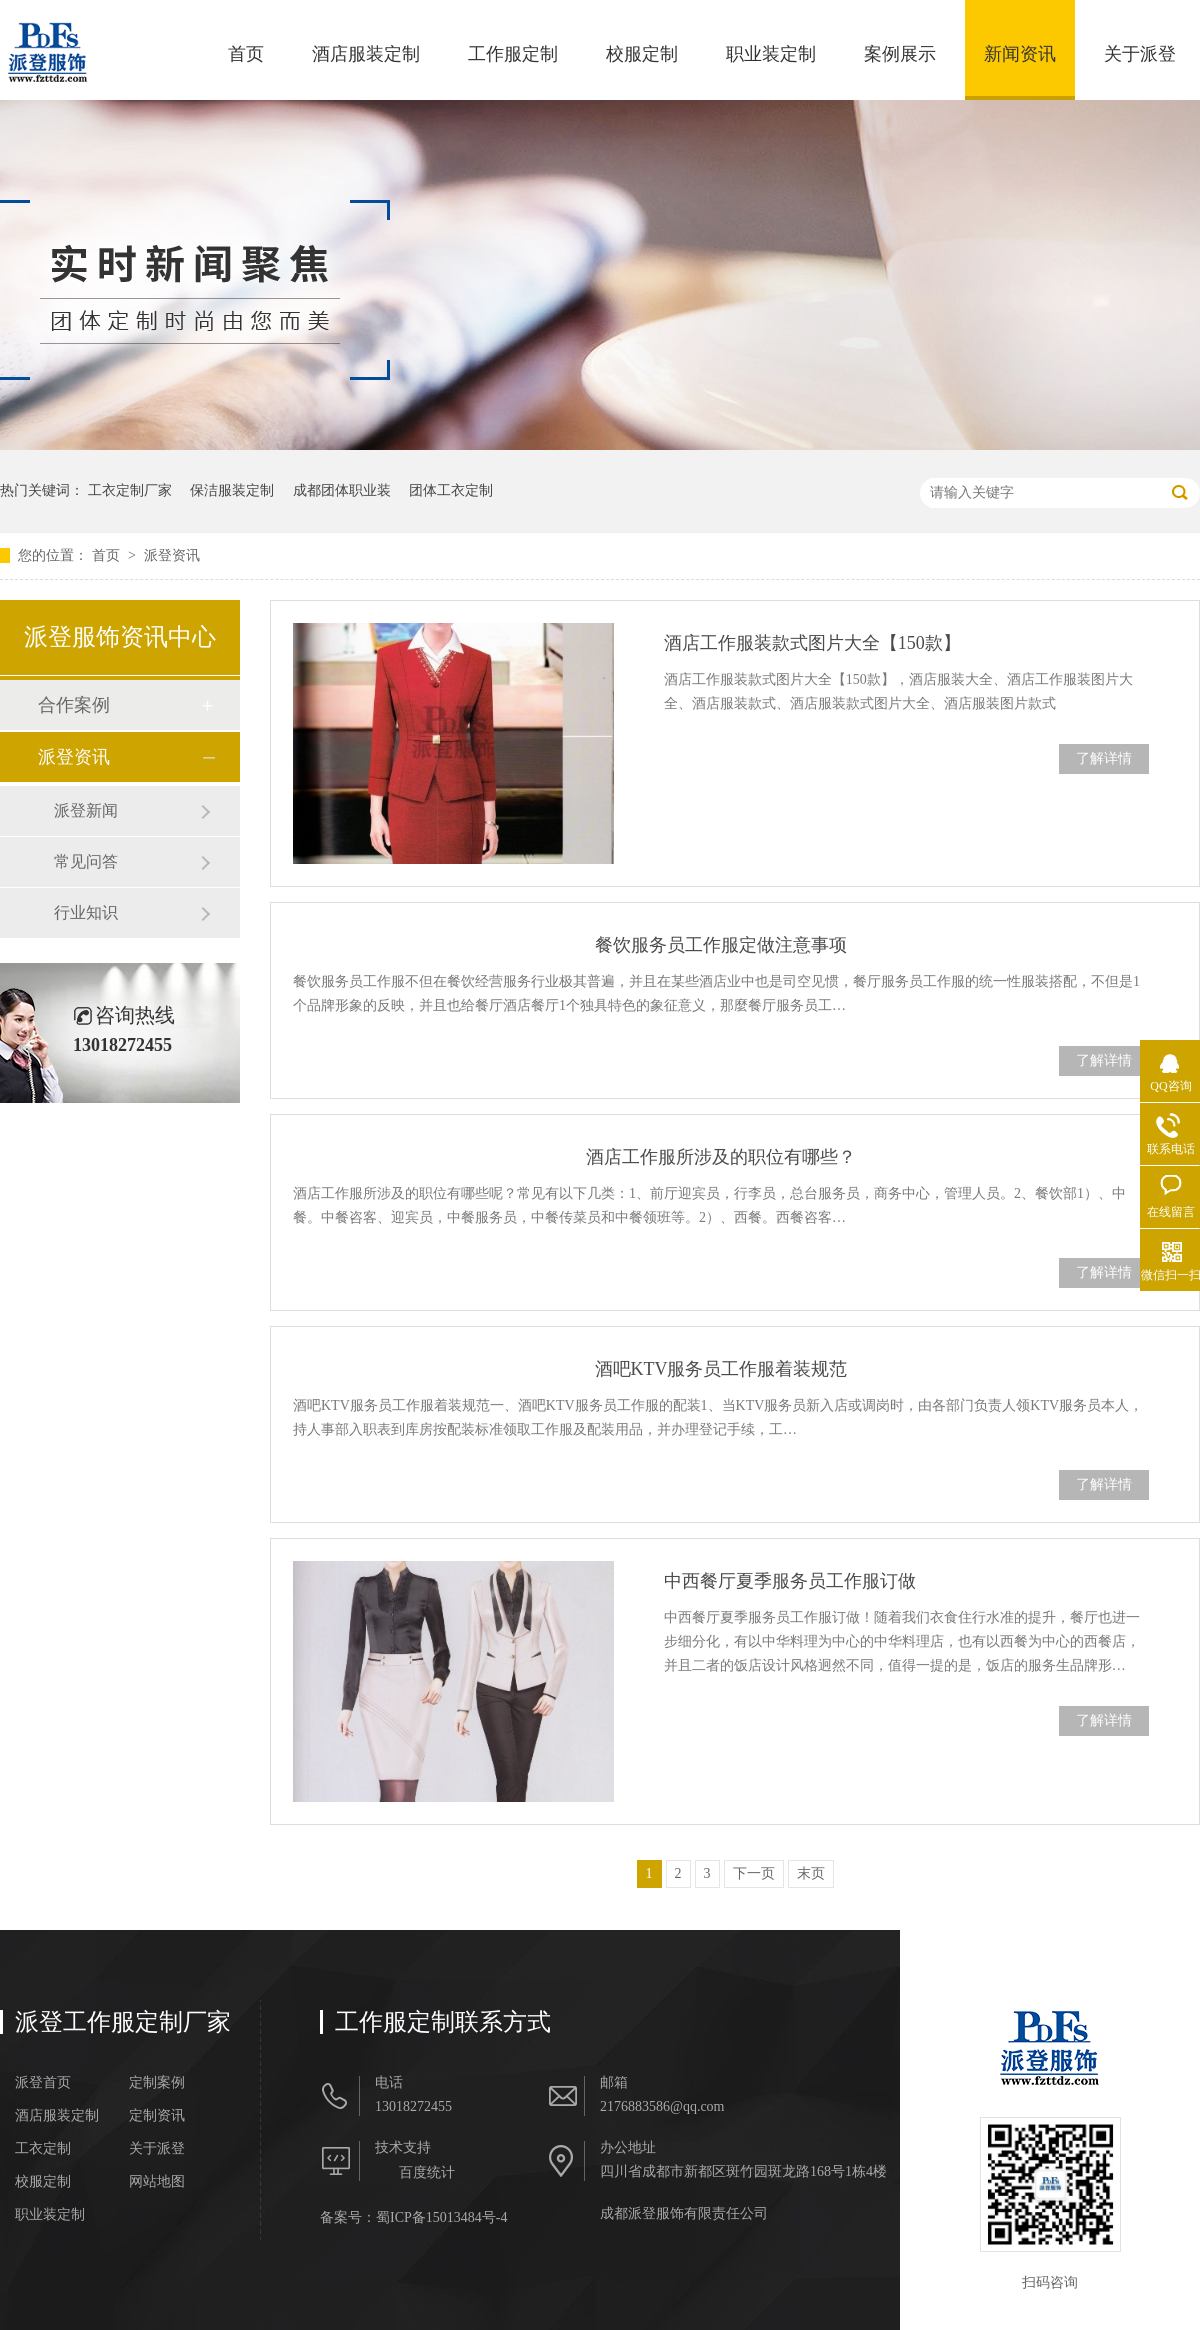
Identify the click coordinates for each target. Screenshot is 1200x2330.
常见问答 (86, 861)
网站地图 (157, 2182)
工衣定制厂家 (130, 490)
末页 (811, 1873)
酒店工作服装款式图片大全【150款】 (812, 643)
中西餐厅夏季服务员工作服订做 (790, 1581)
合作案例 (74, 705)
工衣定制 (43, 2149)
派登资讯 (172, 555)
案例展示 (900, 54)
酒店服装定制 (366, 54)
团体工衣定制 (451, 490)
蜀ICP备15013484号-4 (441, 2217)
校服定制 (642, 54)
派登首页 (43, 2083)
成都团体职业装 (342, 490)
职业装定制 (771, 54)
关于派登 (1140, 54)
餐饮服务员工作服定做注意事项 (721, 945)
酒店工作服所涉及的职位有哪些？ (721, 1157)
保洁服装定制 (232, 490)
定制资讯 (157, 2116)
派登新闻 (86, 810)
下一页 (754, 1873)
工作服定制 (513, 54)
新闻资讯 (1020, 54)
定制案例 (157, 2083)
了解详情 (1104, 758)
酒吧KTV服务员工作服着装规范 (721, 1369)
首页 (246, 54)
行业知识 (86, 912)
